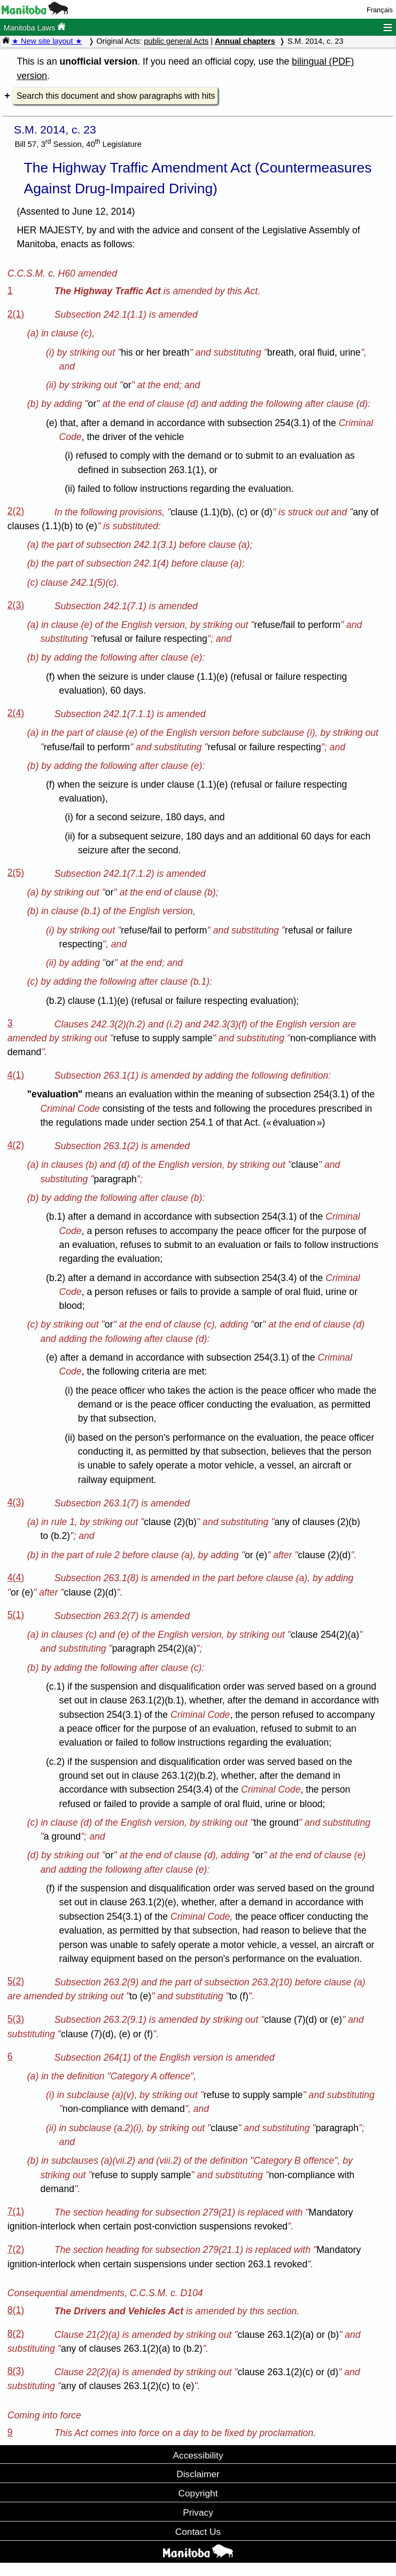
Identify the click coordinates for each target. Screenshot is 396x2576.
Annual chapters (245, 41)
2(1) (15, 314)
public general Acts (176, 41)
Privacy (198, 2512)
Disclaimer (198, 2474)
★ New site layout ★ (47, 41)
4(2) (15, 1145)
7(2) (15, 2249)
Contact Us (198, 2531)
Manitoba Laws (34, 27)
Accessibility (198, 2455)
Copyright (198, 2493)
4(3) (15, 1502)
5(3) (15, 2019)
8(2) (15, 2333)
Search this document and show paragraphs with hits (116, 95)
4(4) (15, 1577)
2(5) (15, 872)
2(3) (15, 605)
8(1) (15, 2310)
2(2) (15, 511)
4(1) (15, 1075)
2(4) (15, 713)
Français (380, 10)
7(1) (15, 2211)
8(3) (15, 2371)
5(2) (15, 1981)
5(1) (15, 1614)
